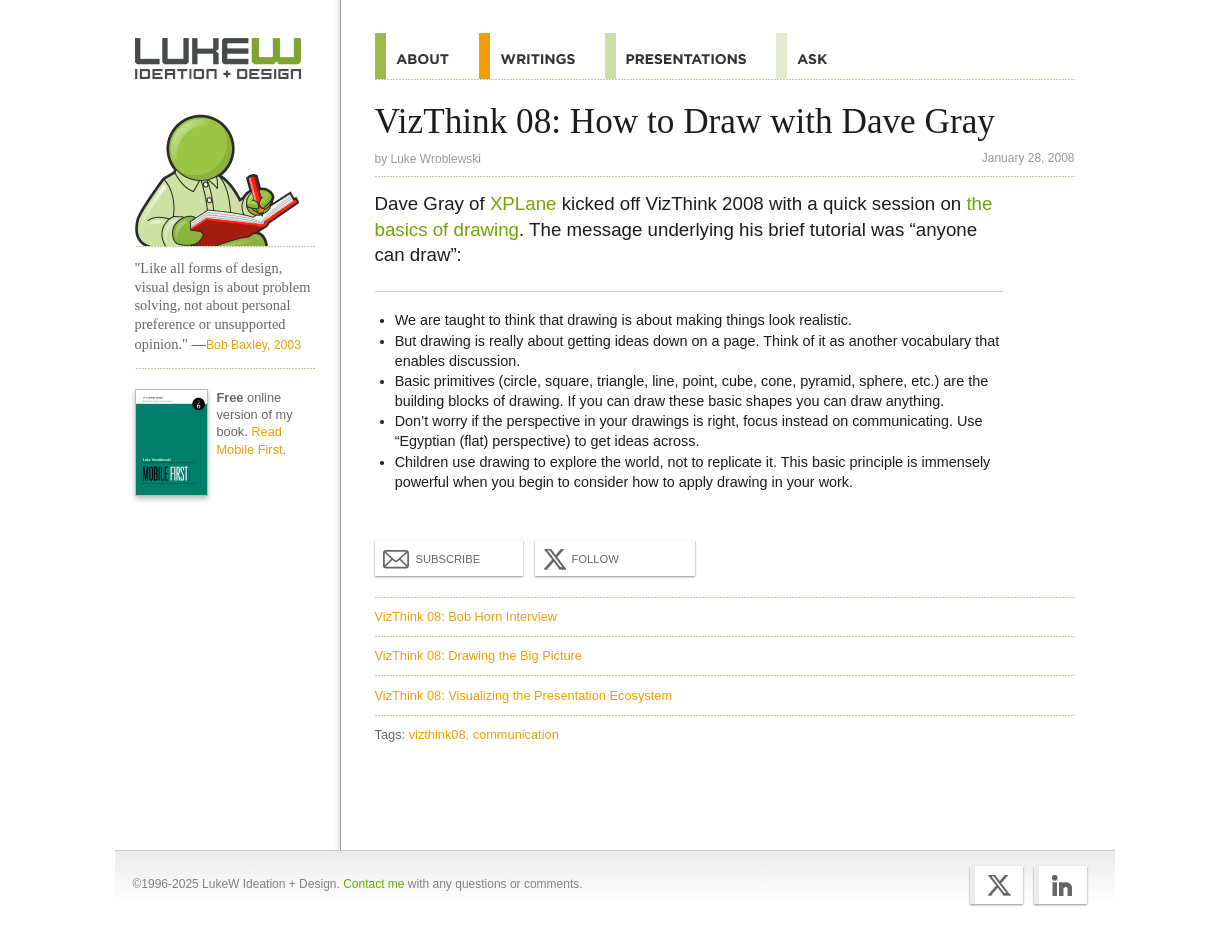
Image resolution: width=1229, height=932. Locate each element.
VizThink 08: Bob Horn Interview (466, 616)
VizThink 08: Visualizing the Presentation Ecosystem (524, 695)
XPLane (523, 203)
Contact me (373, 884)
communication (516, 734)
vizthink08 (437, 734)
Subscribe (432, 558)
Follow (579, 559)
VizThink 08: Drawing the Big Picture (478, 655)
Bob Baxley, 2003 (253, 345)
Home (218, 59)
